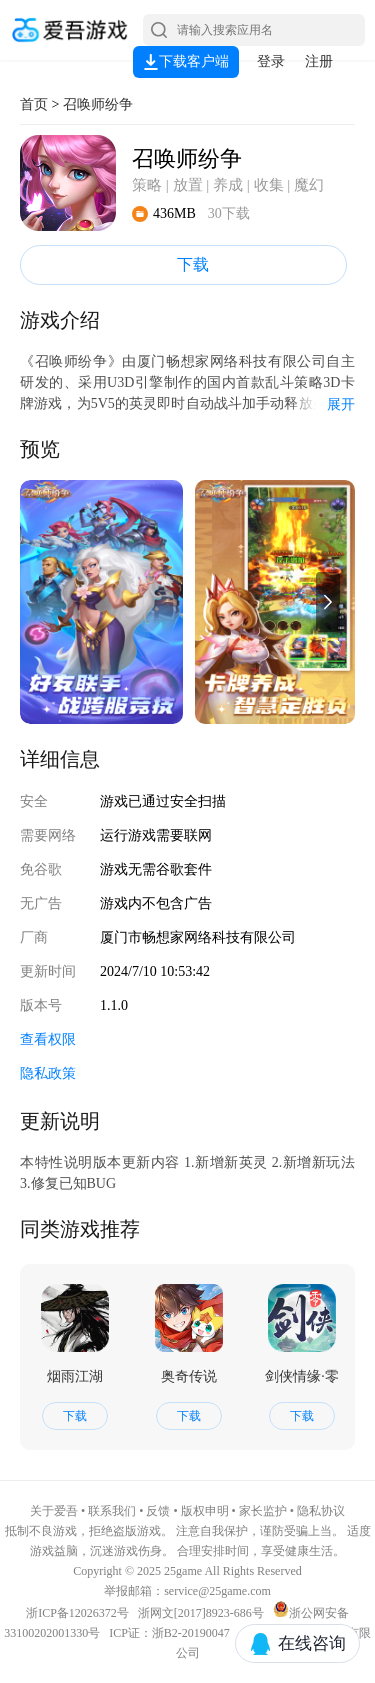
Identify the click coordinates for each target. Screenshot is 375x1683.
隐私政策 (48, 1073)
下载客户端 (186, 62)
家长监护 (263, 1511)
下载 (183, 264)
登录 (271, 61)
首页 (34, 104)
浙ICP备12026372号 (79, 1613)
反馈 (158, 1511)
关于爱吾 (54, 1511)
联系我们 (112, 1511)
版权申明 (205, 1511)
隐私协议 (321, 1511)
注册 (319, 61)
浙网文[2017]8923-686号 (201, 1613)
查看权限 (48, 1039)
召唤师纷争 (98, 104)
